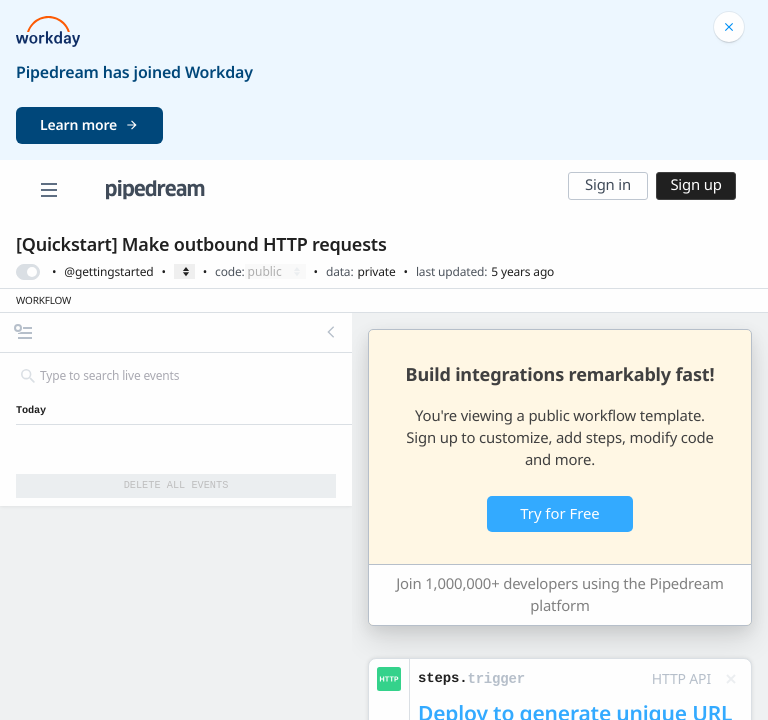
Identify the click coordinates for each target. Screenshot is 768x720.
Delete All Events (176, 485)
